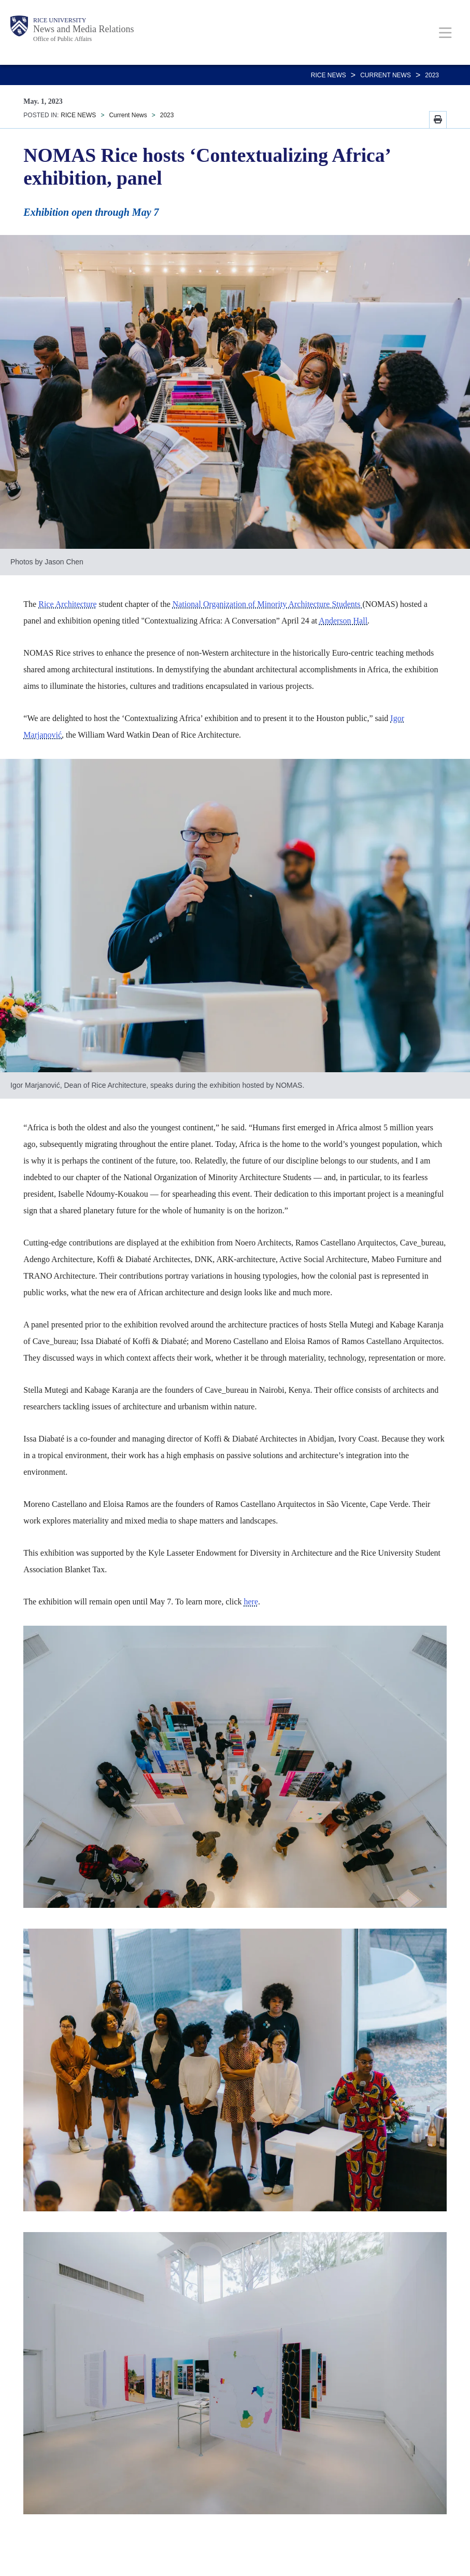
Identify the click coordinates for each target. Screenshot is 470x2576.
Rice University (59, 20)
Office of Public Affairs (62, 39)
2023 (432, 75)
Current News (385, 75)
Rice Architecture (67, 604)
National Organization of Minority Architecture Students (268, 604)
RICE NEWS (328, 75)
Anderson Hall (343, 620)
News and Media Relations (83, 29)
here (251, 1601)
